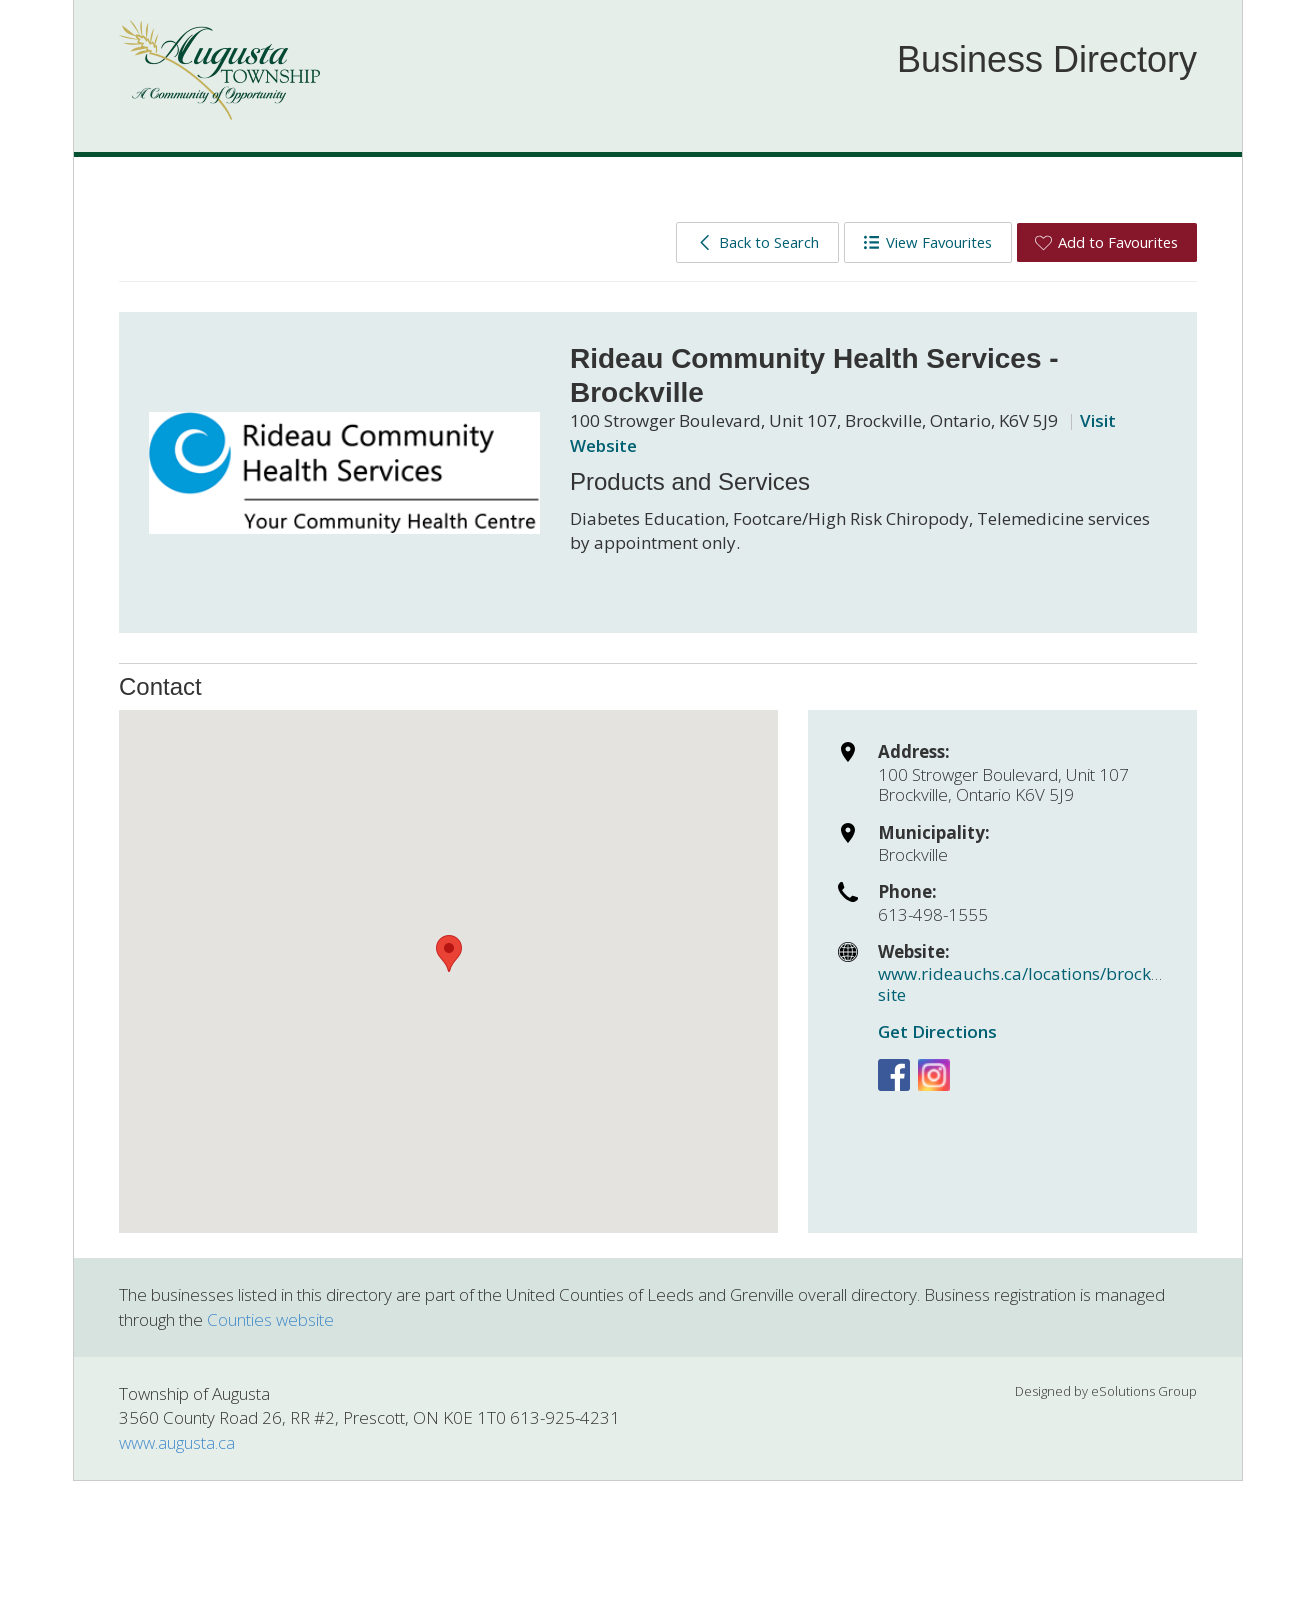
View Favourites (927, 242)
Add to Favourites (1106, 242)
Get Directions (937, 1031)
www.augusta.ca (177, 1442)
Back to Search (757, 242)
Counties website (270, 1319)
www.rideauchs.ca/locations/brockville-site (1033, 983)
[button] (449, 953)
